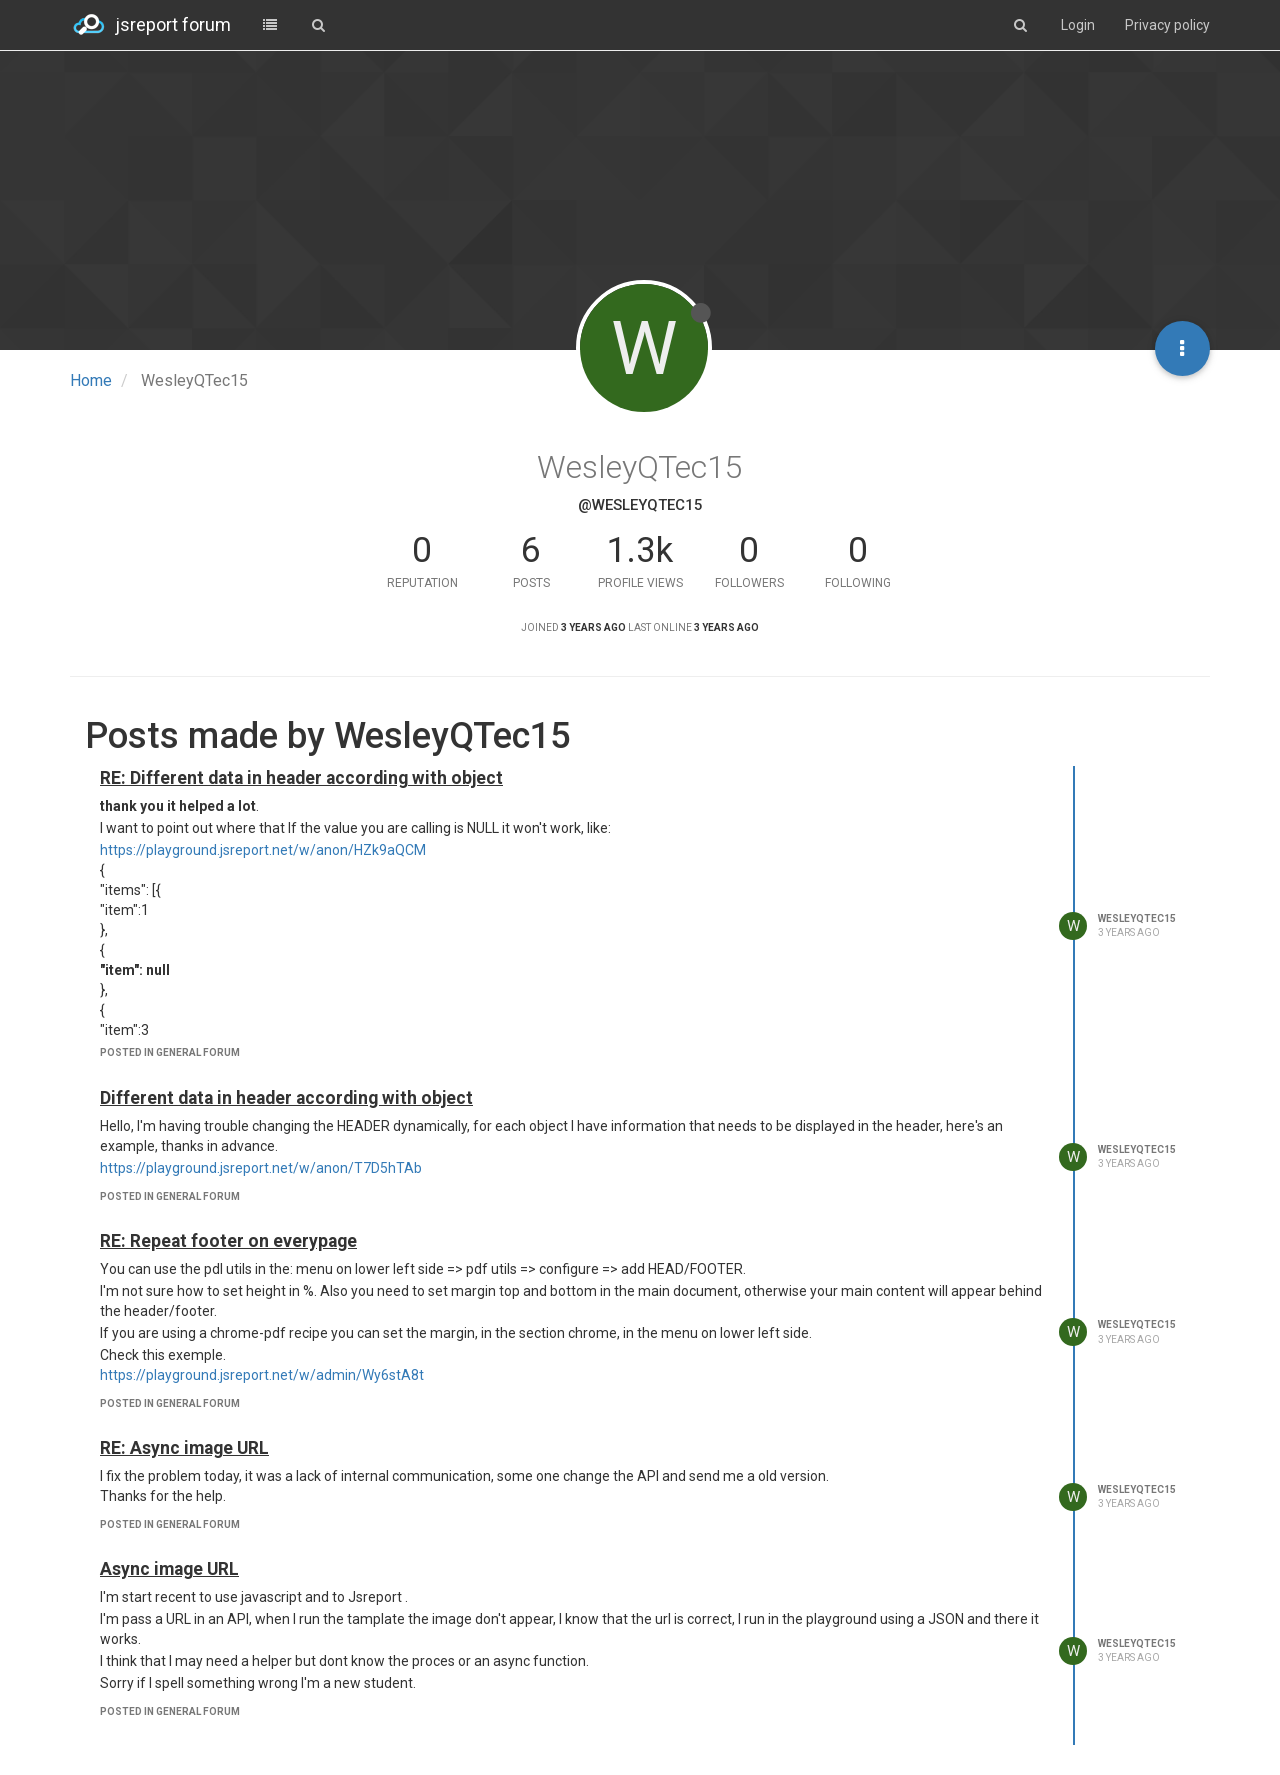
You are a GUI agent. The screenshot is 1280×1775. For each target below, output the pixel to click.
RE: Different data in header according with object (301, 778)
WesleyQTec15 (1137, 918)
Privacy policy (1167, 25)
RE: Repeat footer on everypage (228, 1241)
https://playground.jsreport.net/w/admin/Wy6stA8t (262, 1375)
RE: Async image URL (184, 1448)
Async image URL (169, 1569)
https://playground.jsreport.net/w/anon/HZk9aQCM (263, 850)
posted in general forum (170, 1052)
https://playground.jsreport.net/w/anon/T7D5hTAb (261, 1168)
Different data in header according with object (286, 1098)
